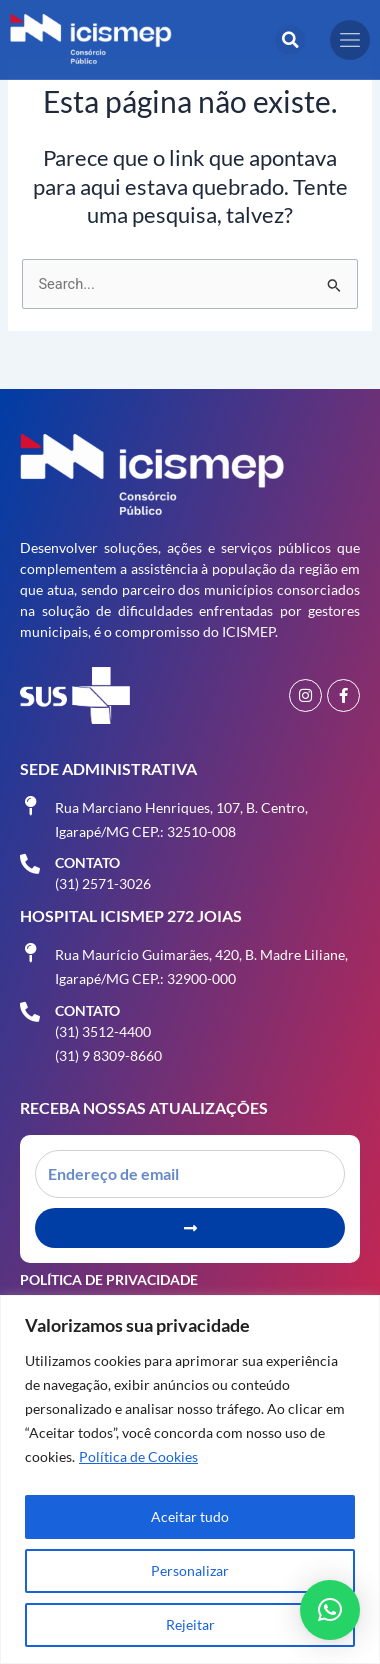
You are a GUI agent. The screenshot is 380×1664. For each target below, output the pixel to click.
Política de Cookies (138, 1456)
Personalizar (190, 1570)
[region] (190, 1479)
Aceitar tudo (190, 1516)
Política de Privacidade (109, 1279)
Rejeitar (190, 1624)
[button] (290, 40)
